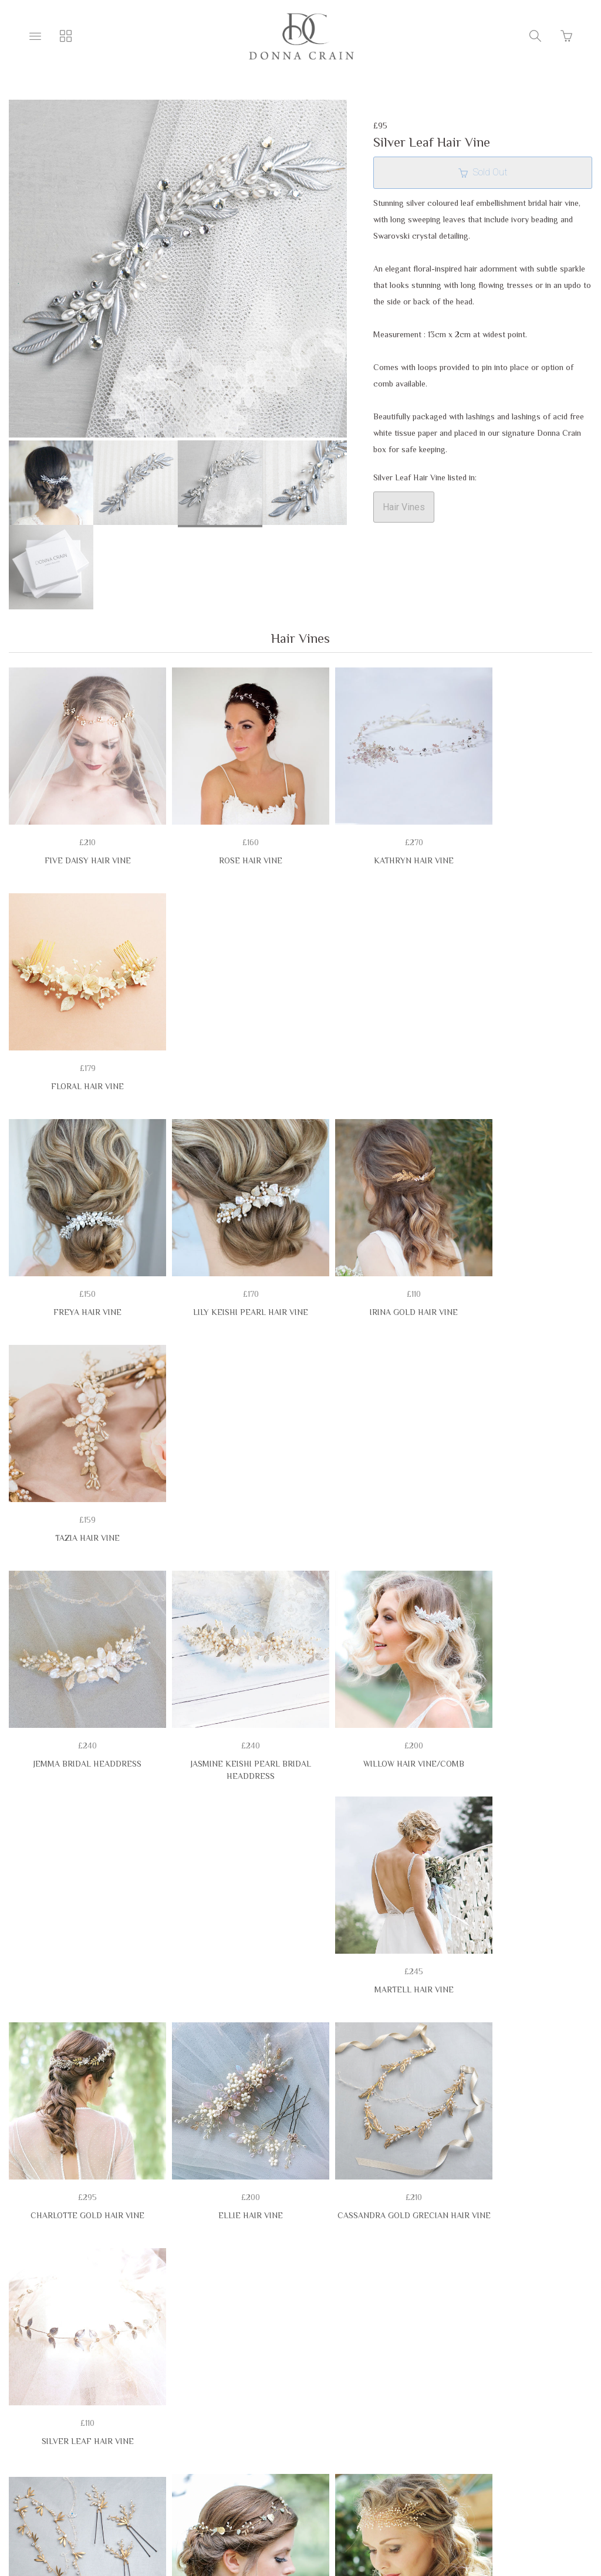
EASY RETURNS (441, 2438)
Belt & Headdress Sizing (204, 2438)
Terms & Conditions (79, 2438)
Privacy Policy (530, 2438)
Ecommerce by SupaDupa (310, 2523)
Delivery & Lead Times (335, 2438)
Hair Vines (404, 507)
